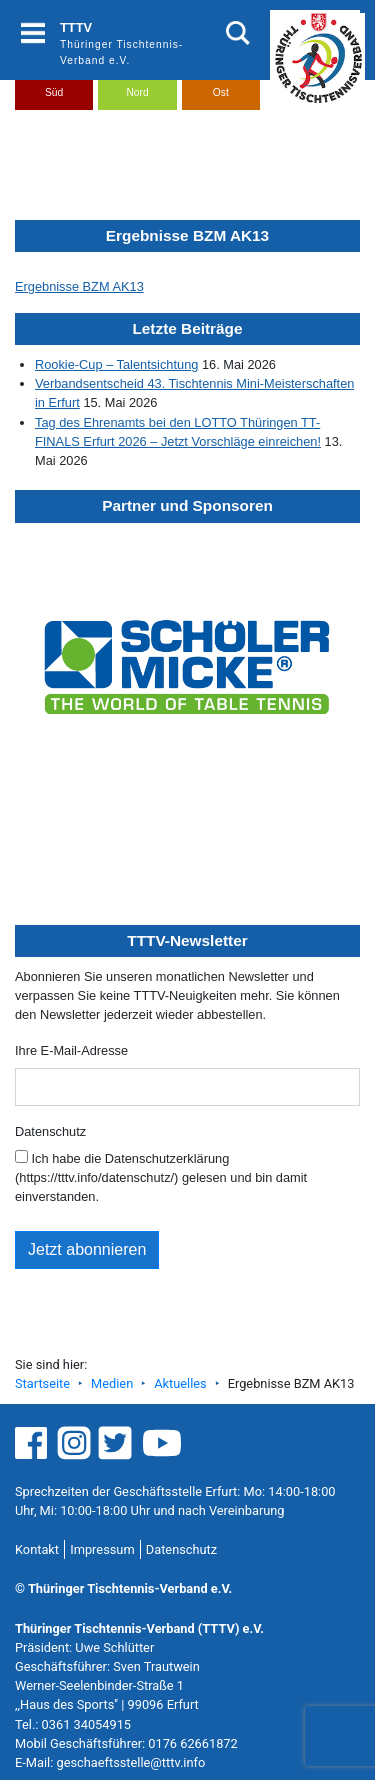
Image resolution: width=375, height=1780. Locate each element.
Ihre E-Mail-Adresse (71, 1050)
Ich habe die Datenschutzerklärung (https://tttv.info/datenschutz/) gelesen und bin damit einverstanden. (161, 1177)
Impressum (102, 1549)
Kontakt (37, 1549)
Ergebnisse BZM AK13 (79, 286)
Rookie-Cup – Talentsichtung (116, 364)
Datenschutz (50, 1131)
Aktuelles (180, 1383)
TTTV (76, 27)
